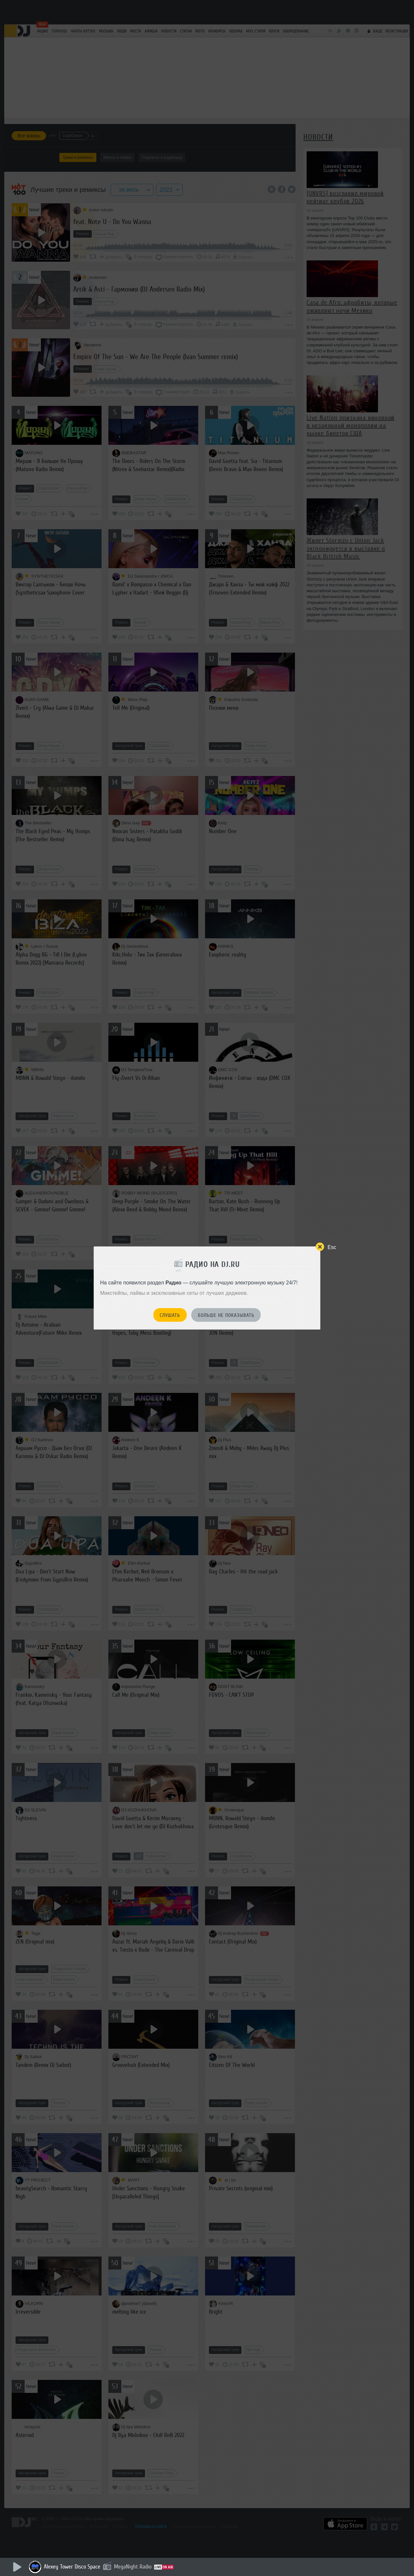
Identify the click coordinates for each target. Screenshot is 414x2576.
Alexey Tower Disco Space (72, 2566)
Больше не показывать (226, 1315)
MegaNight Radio (133, 2566)
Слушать (170, 1315)
